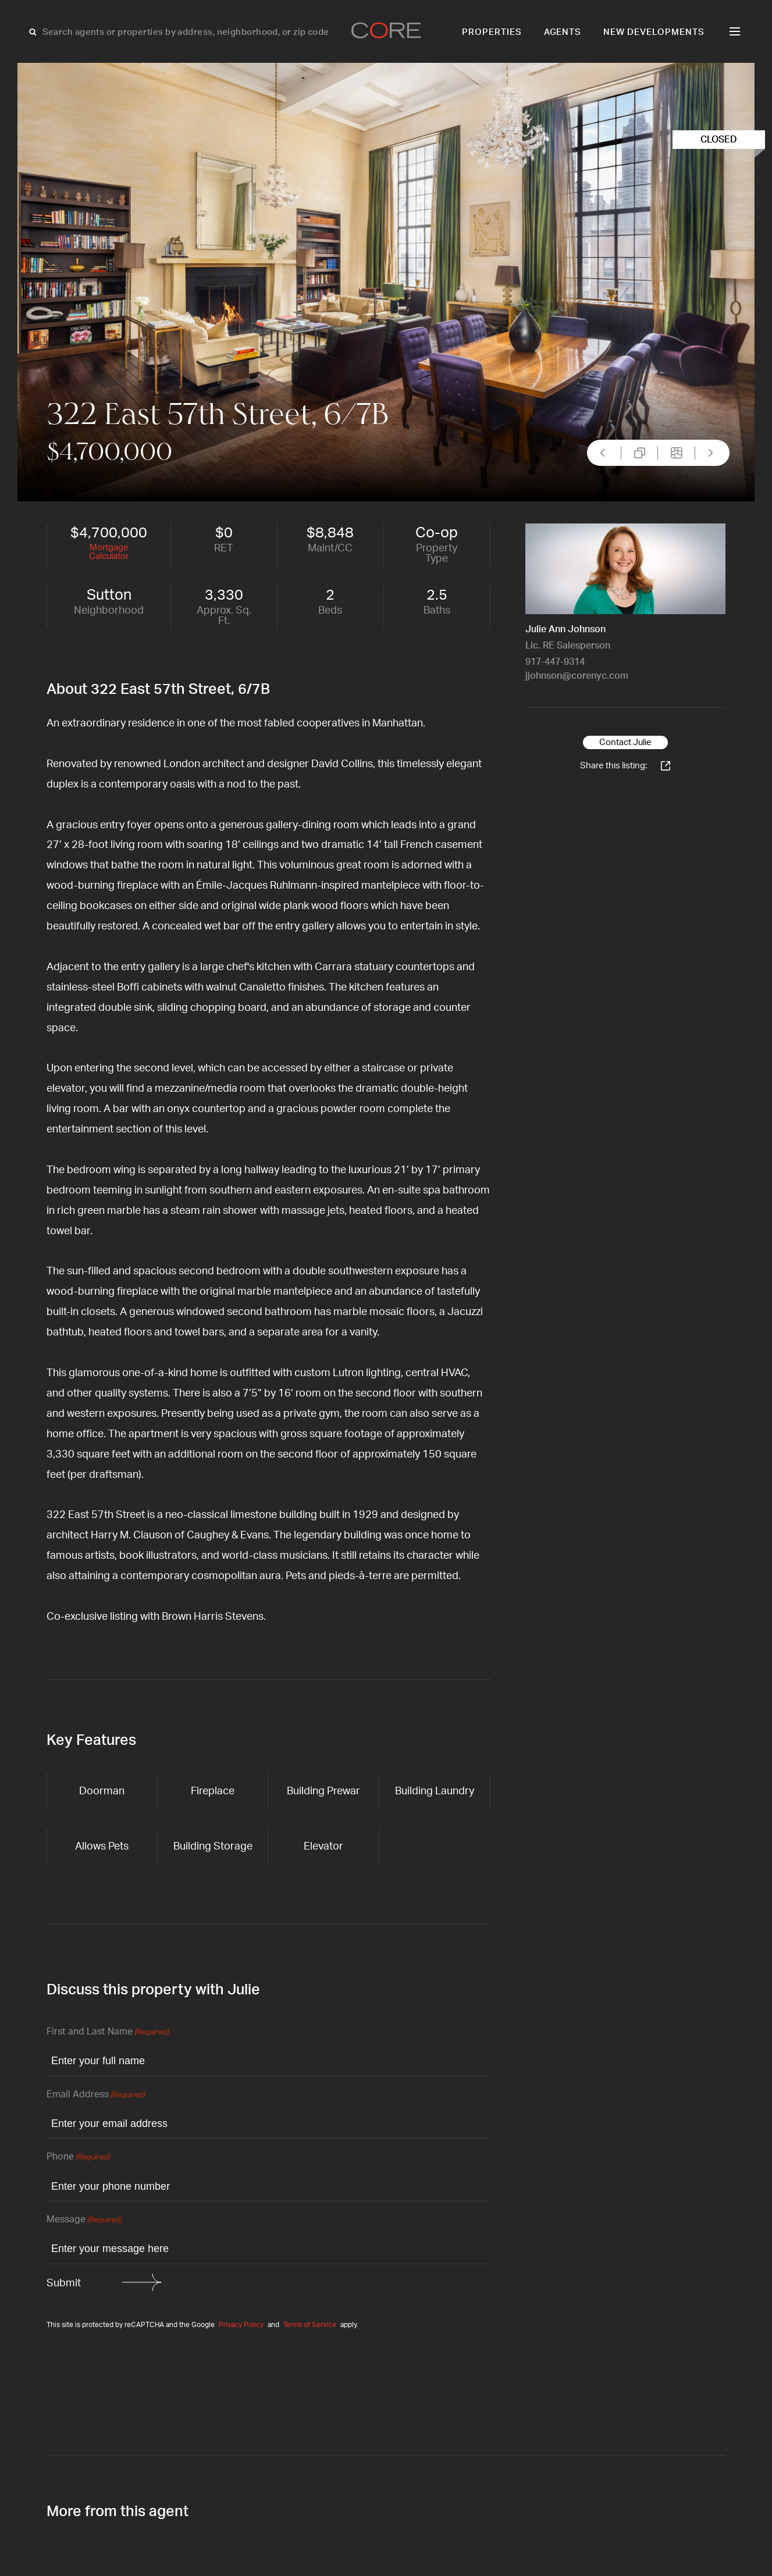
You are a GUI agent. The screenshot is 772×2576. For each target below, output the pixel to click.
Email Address (96, 2095)
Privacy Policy (241, 2324)
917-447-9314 (555, 662)
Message (84, 2220)
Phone (78, 2158)
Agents (563, 32)
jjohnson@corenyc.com (576, 675)
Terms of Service (309, 2324)
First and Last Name (108, 2032)
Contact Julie (625, 742)
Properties (492, 32)
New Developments (654, 32)
